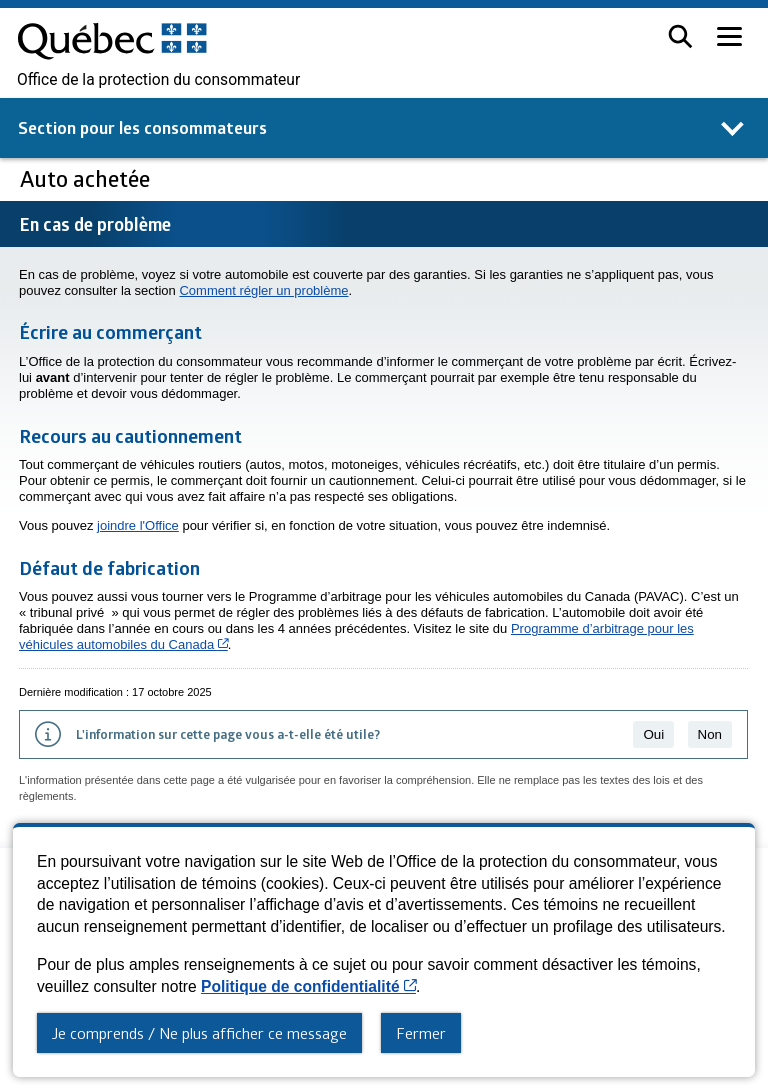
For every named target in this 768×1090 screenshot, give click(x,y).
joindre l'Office (138, 525)
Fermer (421, 1033)
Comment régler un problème (263, 290)
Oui (653, 734)
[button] (680, 36)
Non (710, 734)
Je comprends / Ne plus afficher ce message (199, 1033)
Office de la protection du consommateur (158, 80)
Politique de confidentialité (308, 986)
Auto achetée (87, 178)
